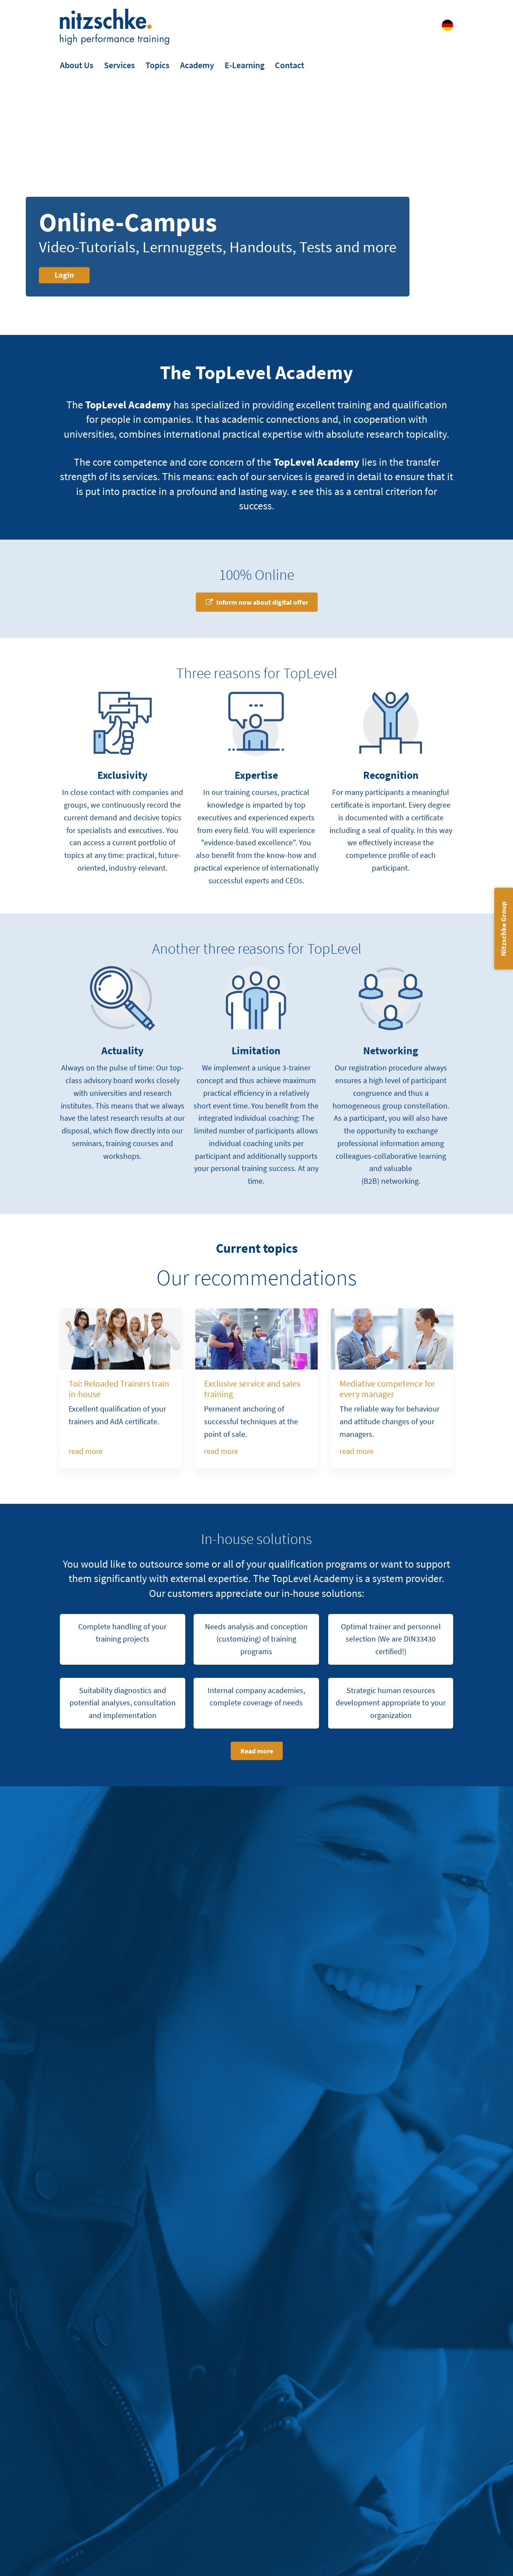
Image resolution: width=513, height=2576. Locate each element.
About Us (77, 64)
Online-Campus (128, 222)
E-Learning (244, 64)
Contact (289, 64)
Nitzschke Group (503, 928)
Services (119, 64)
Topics (158, 64)
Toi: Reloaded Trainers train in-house (119, 1388)
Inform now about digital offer (262, 602)
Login (64, 275)
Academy (197, 64)
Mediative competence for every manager (387, 1388)
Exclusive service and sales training (252, 1388)
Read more (256, 1750)
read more (86, 1451)
